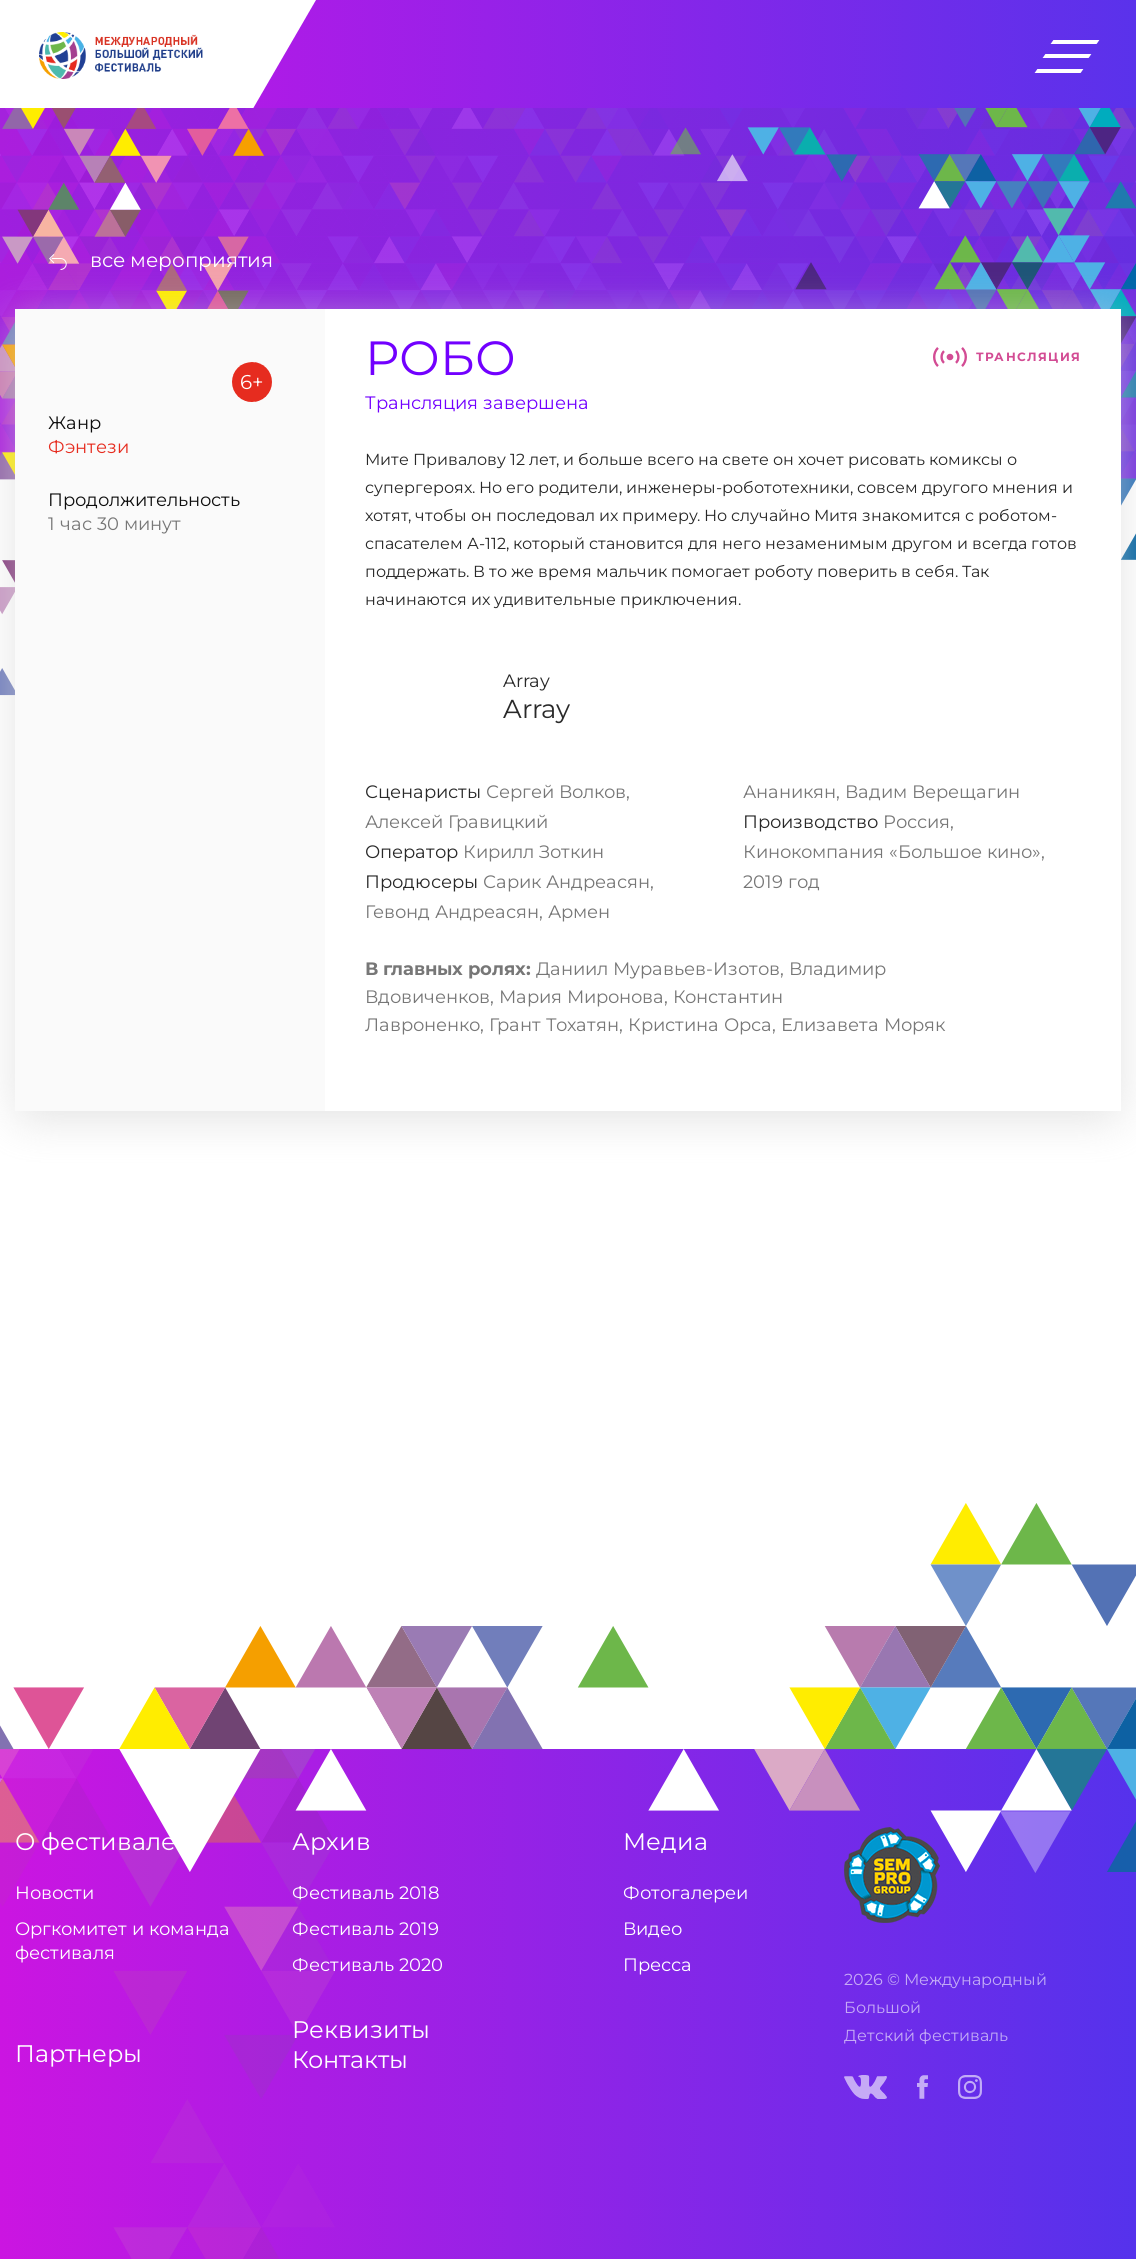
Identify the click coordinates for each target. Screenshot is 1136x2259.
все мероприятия (181, 260)
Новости (54, 1893)
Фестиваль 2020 (367, 1965)
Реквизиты (361, 2029)
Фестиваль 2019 (365, 1929)
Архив (331, 1841)
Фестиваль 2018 (365, 1893)
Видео (652, 1929)
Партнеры (78, 2053)
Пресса (657, 1965)
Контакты (350, 2059)
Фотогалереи (685, 1893)
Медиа (665, 1841)
